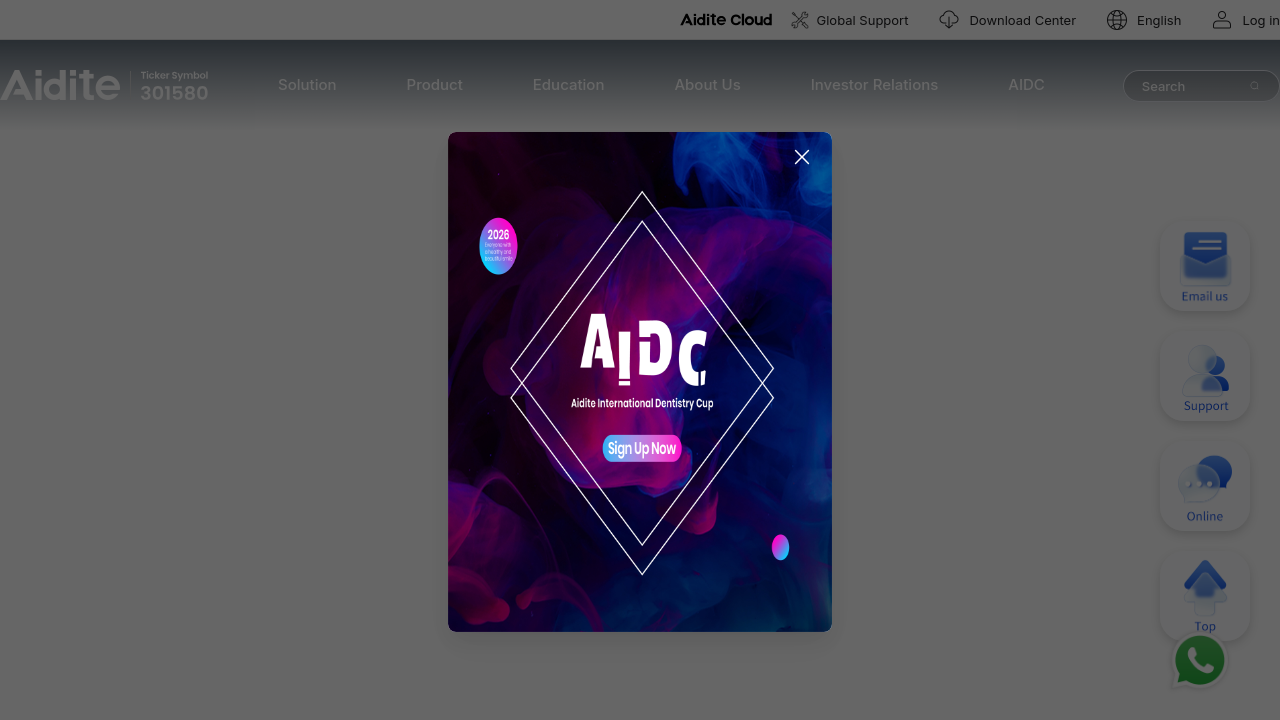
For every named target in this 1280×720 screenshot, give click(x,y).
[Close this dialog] (812, 235)
